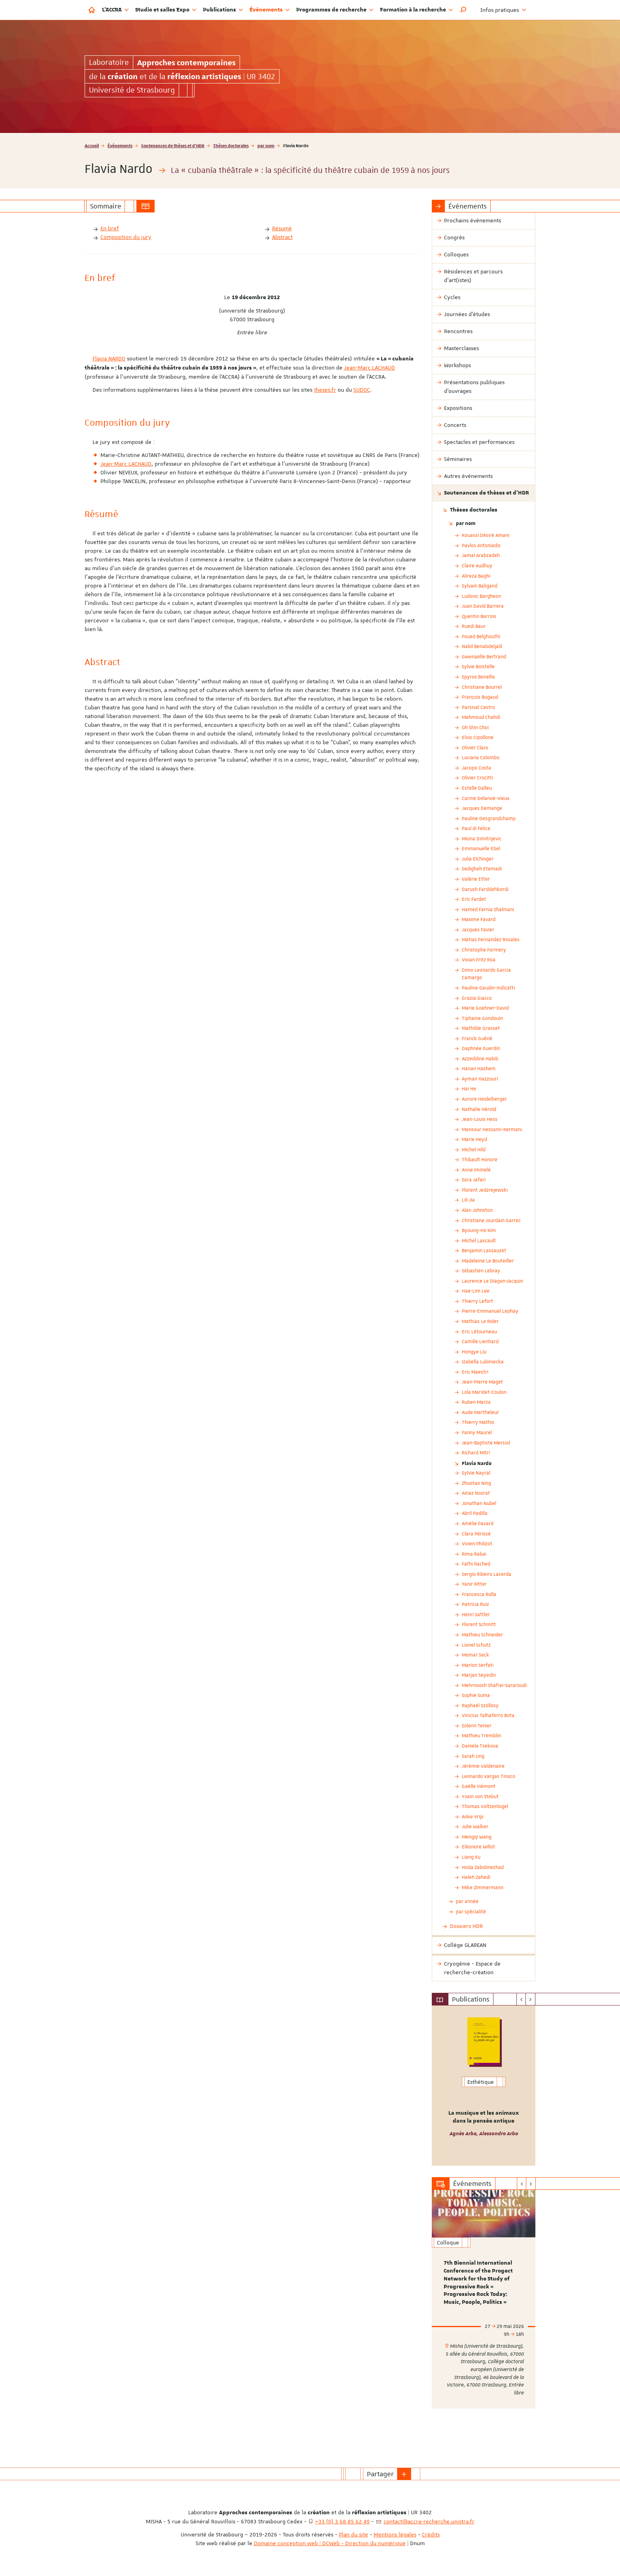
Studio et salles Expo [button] (166, 9)
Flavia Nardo (476, 1463)
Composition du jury (125, 237)
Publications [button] (223, 9)
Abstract (282, 237)
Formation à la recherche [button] (416, 9)
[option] (484, 2085)
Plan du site (353, 2534)
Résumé (282, 228)
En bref (109, 228)
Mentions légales (395, 2534)
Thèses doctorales (231, 145)
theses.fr (325, 389)
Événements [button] (270, 9)
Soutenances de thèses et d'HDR (172, 145)
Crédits (431, 2534)
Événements (120, 145)
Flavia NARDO (109, 358)
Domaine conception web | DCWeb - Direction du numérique (330, 2543)
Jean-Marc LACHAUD (369, 367)
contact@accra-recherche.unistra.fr (429, 2521)
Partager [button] (380, 2474)
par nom (265, 145)
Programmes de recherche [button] (335, 9)
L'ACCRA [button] (115, 9)
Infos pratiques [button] (503, 9)
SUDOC (361, 389)
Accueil (92, 145)
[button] (463, 10)
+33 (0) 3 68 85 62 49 (342, 2521)
